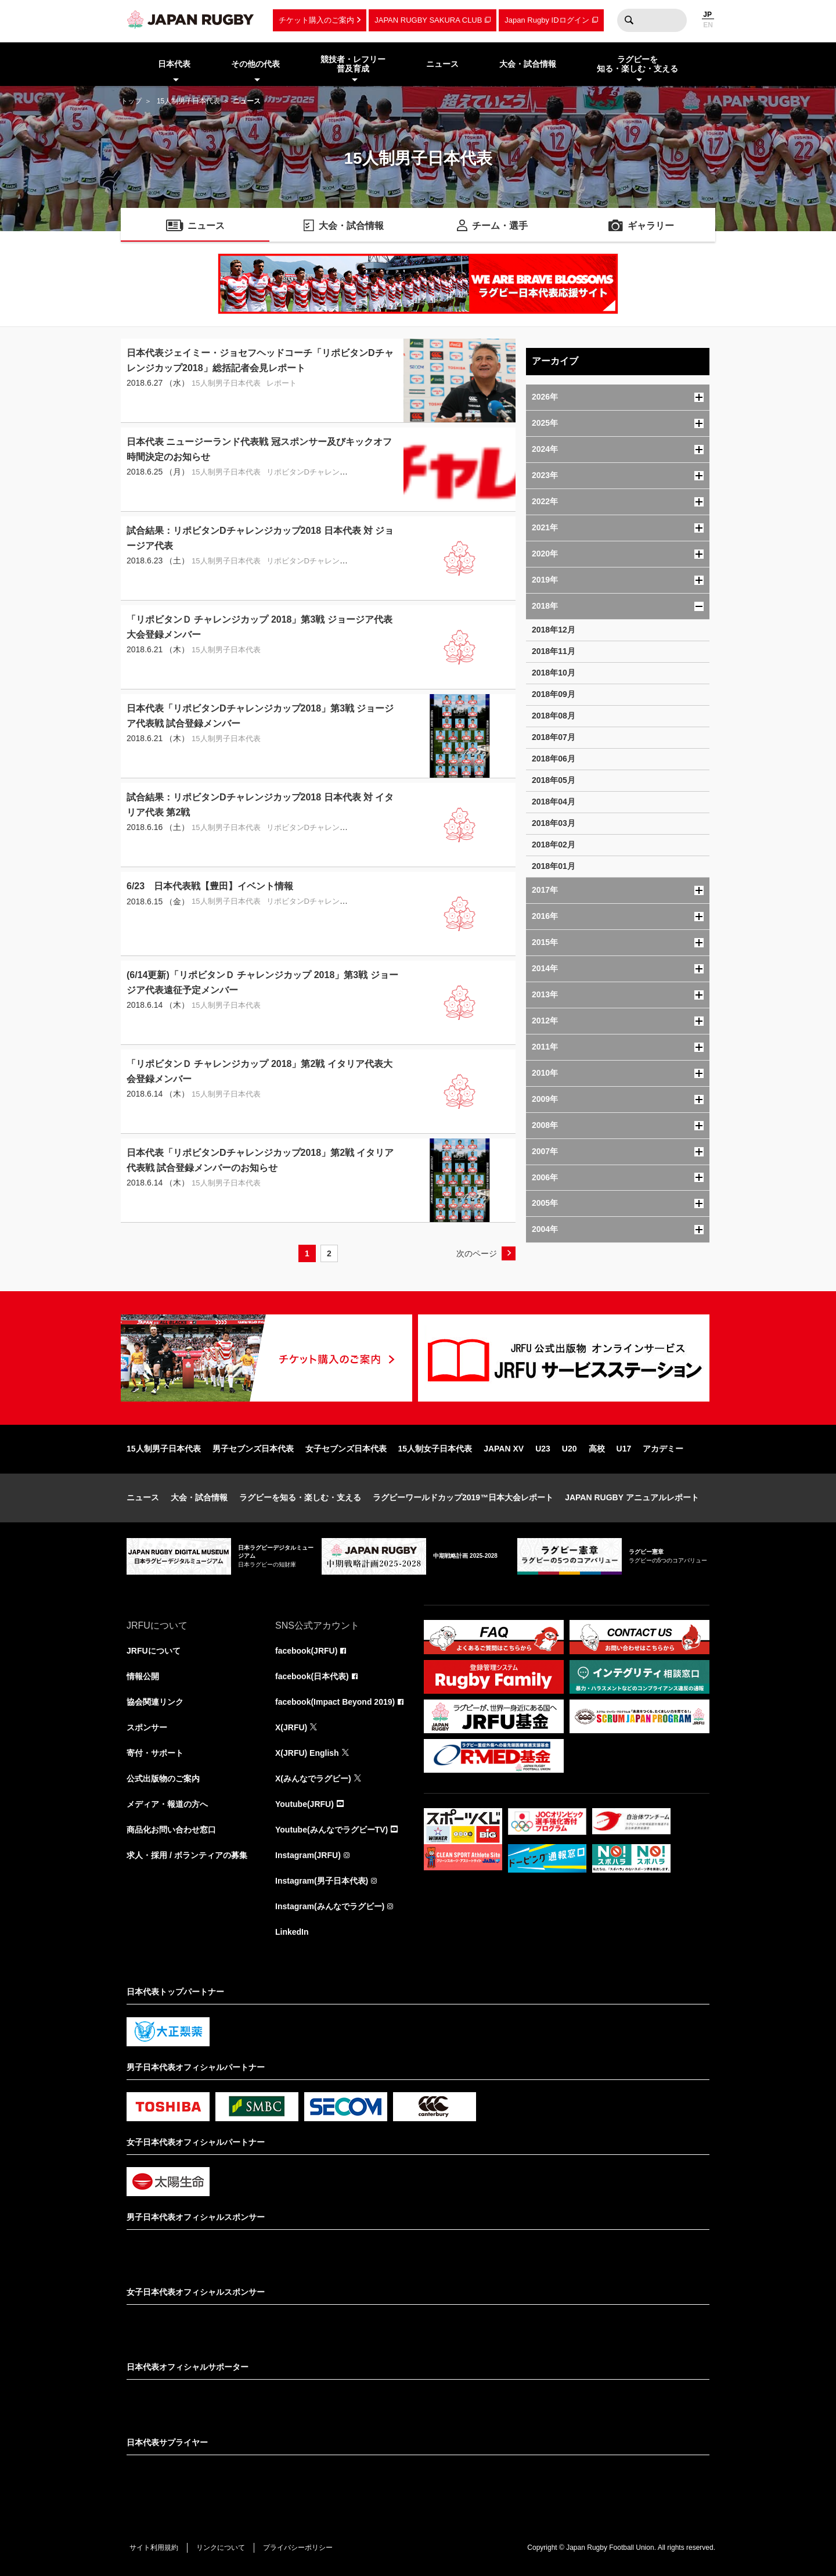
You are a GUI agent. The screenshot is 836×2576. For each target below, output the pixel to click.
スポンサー (147, 1727)
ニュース (143, 1497)
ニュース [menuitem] (442, 64)
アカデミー (663, 1448)
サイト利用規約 (153, 2547)
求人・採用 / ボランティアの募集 (187, 1855)
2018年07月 (553, 737)
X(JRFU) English (307, 1753)
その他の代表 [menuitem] (255, 64)
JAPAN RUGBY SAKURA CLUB (428, 20)
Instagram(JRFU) (308, 1855)
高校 (597, 1448)
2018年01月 (553, 866)
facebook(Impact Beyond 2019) (335, 1701)
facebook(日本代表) (312, 1676)
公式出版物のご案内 (163, 1778)
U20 (569, 1448)
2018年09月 (553, 694)
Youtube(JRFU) (304, 1804)
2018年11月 (553, 651)
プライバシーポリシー (298, 2547)
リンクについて (220, 2547)
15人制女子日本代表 (435, 1448)
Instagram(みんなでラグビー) (329, 1906)
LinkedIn (292, 1932)
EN (708, 25)
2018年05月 (553, 780)
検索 (628, 20)
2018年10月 (553, 672)
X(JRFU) (291, 1727)
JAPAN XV (504, 1448)
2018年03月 (553, 823)
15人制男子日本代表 (188, 101)
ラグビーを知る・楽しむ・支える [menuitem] (637, 64)
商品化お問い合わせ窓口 (171, 1829)
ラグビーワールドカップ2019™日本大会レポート (463, 1497)
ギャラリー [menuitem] (651, 226)
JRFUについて (154, 1650)
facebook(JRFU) (306, 1650)
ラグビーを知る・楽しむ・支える (300, 1497)
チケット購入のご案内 (316, 20)
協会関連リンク (155, 1701)
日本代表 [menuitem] (174, 64)
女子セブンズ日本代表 (346, 1448)
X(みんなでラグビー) (313, 1778)
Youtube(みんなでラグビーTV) (331, 1829)
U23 (542, 1448)
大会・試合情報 (199, 1497)
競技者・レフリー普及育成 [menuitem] (352, 64)
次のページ (476, 1253)
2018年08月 (553, 715)
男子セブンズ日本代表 (253, 1448)
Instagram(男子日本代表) (321, 1880)
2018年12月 (553, 629)
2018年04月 (553, 801)
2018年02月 (553, 844)
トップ (131, 101)
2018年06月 (553, 758)
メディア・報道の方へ (167, 1804)
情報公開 (143, 1676)
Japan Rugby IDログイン (547, 20)
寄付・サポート (155, 1753)
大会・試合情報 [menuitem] (527, 64)
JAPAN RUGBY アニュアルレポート (632, 1497)
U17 (624, 1448)
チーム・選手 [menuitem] (500, 226)
